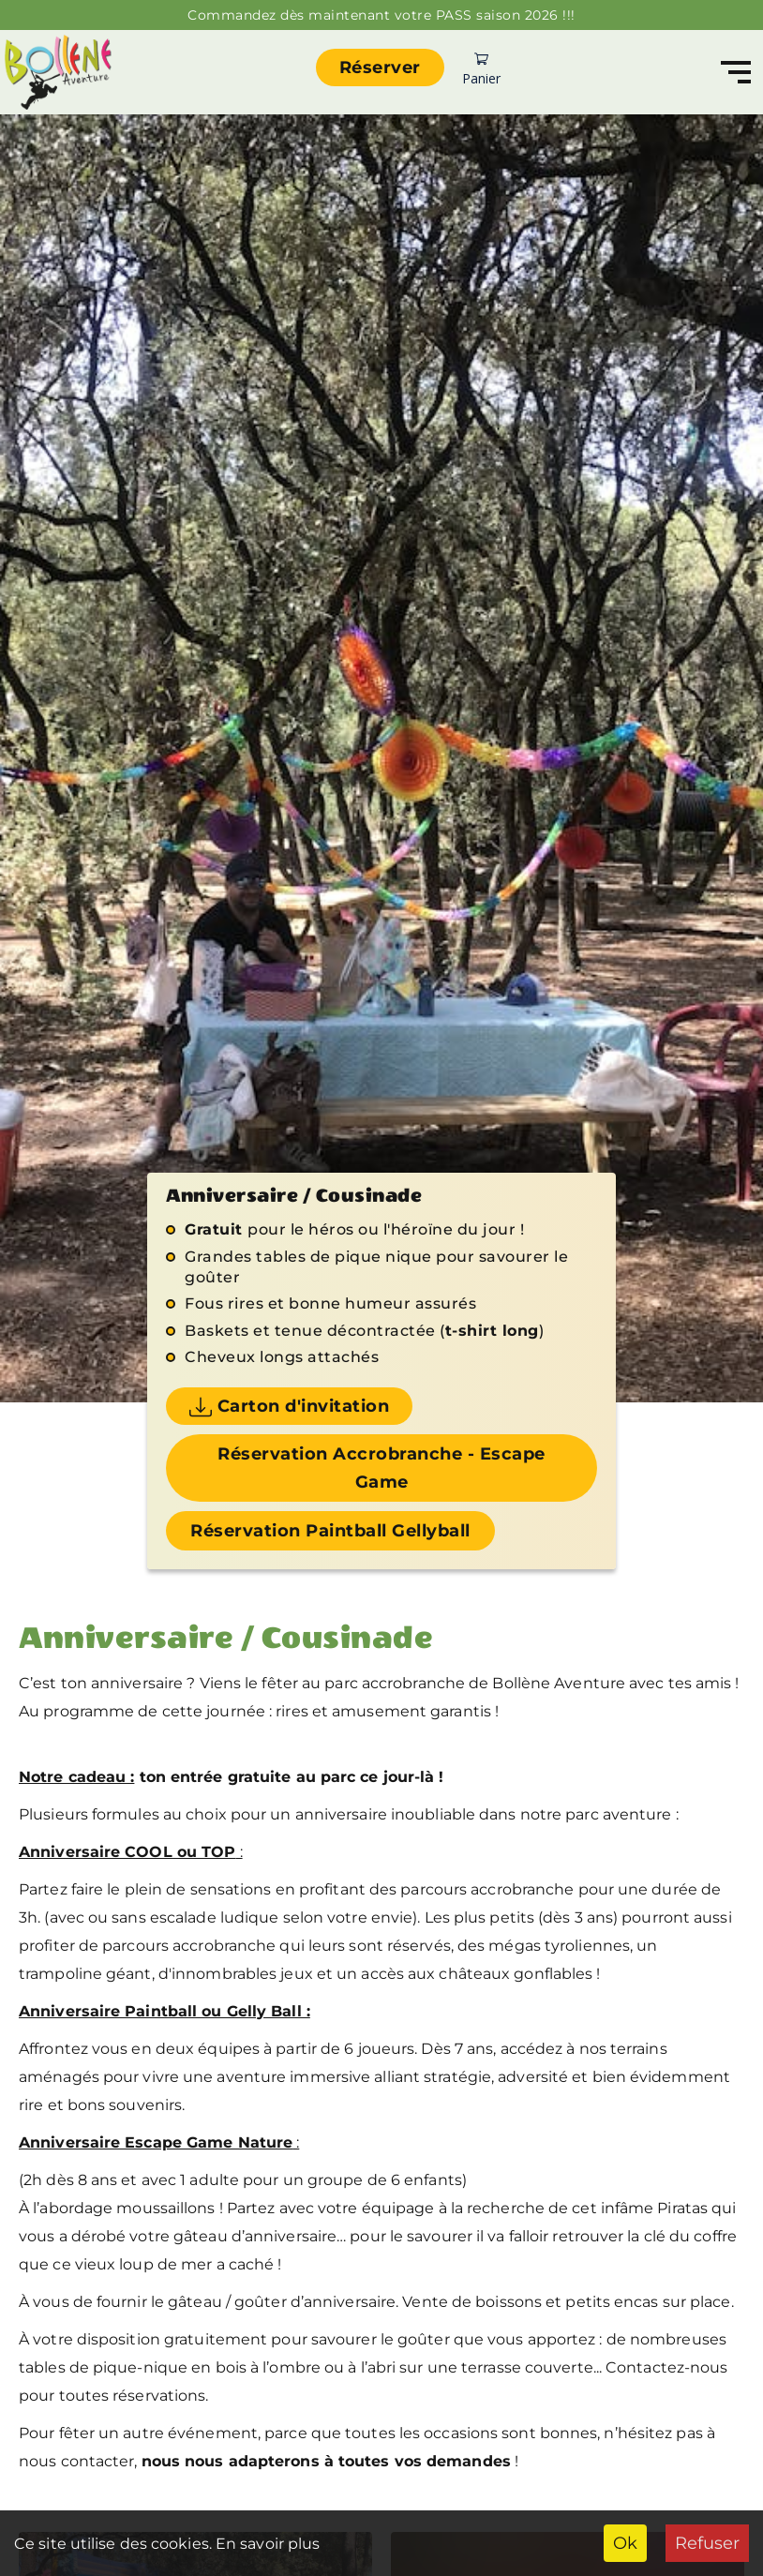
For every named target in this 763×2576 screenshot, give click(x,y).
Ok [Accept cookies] (625, 2543)
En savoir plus (266, 2544)
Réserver (380, 67)
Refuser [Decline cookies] (707, 2543)
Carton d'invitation (289, 1407)
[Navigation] (735, 72)
